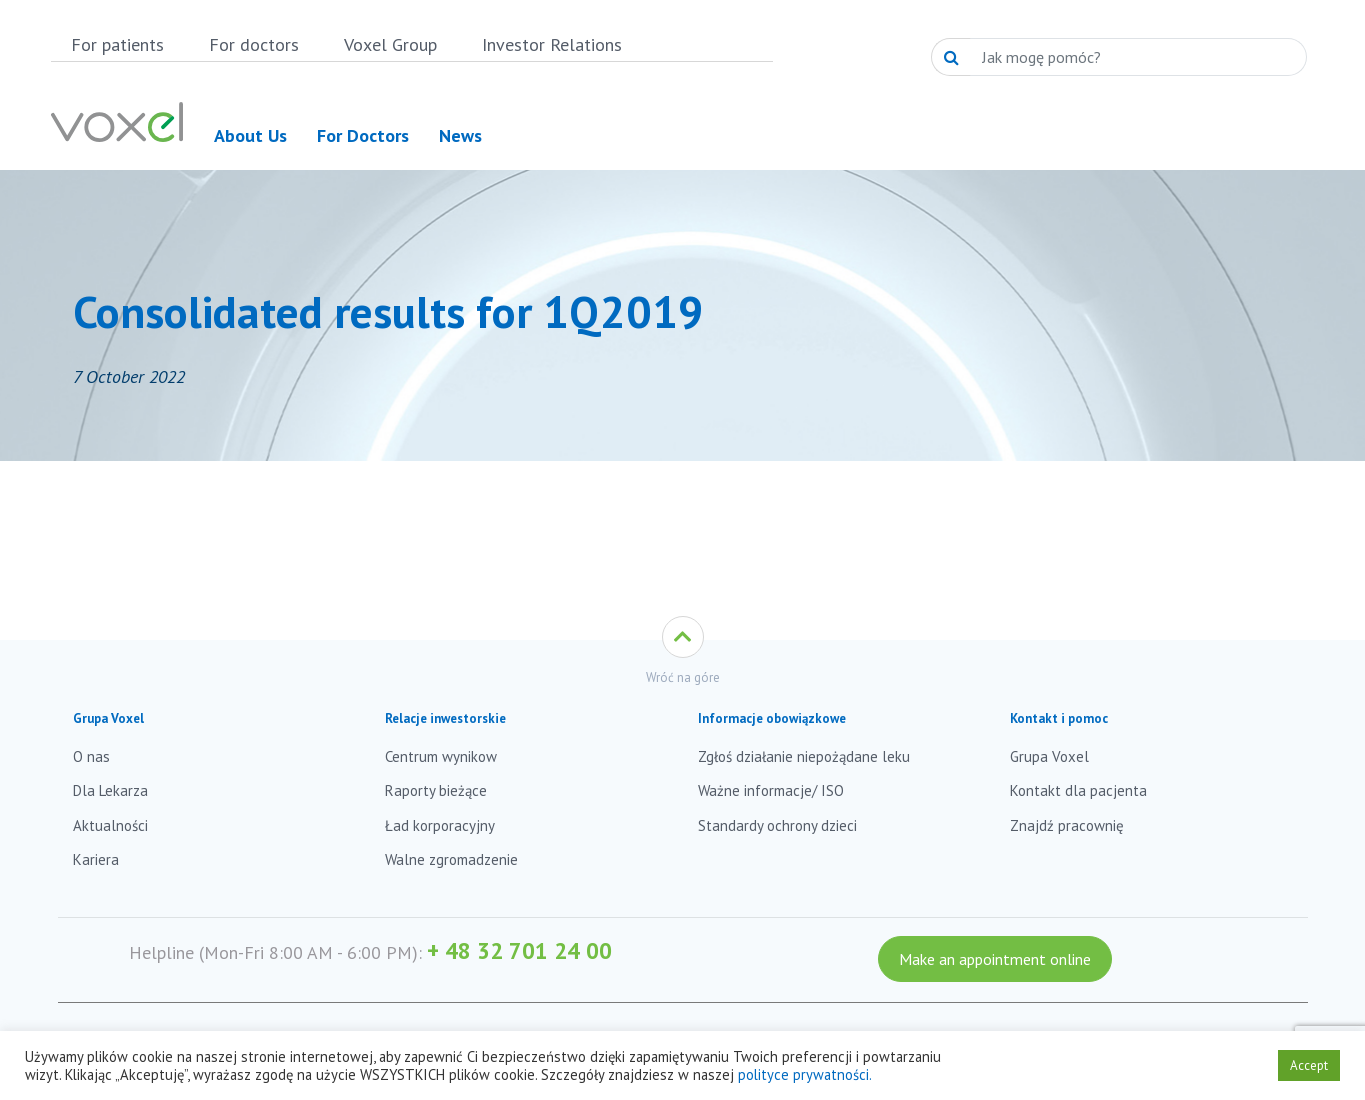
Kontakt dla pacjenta (1078, 790)
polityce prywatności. (805, 1074)
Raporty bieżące (436, 790)
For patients (117, 44)
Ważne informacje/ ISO (771, 790)
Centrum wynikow (441, 756)
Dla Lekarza (110, 790)
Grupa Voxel (1049, 756)
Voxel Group (390, 44)
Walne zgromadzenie (451, 859)
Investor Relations (552, 44)
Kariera (96, 859)
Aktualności (110, 825)
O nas (91, 756)
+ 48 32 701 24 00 (519, 950)
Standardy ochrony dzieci (777, 825)
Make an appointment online (995, 959)
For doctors (254, 44)
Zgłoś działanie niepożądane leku (804, 756)
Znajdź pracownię (1067, 825)
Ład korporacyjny (440, 825)
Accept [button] (1309, 1065)
